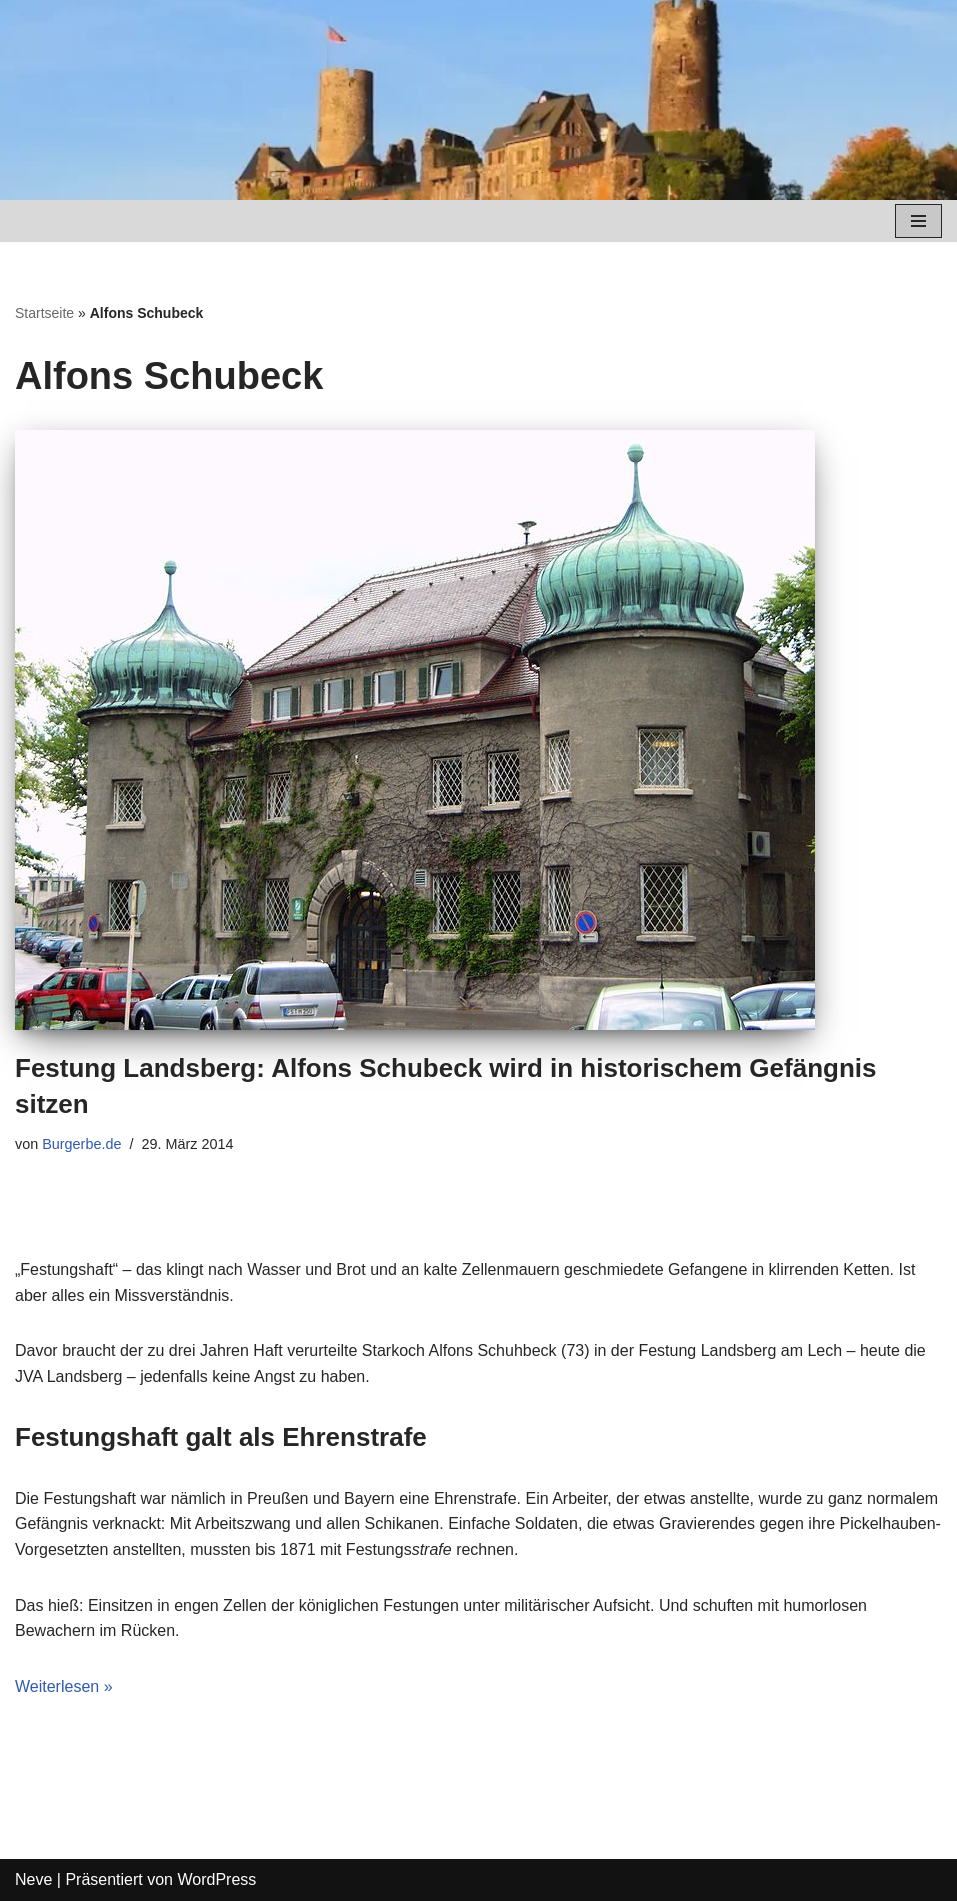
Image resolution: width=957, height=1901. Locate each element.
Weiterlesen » (64, 1686)
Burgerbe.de (81, 1144)
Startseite (44, 313)
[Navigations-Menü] (918, 221)
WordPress (216, 1879)
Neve (33, 1879)
